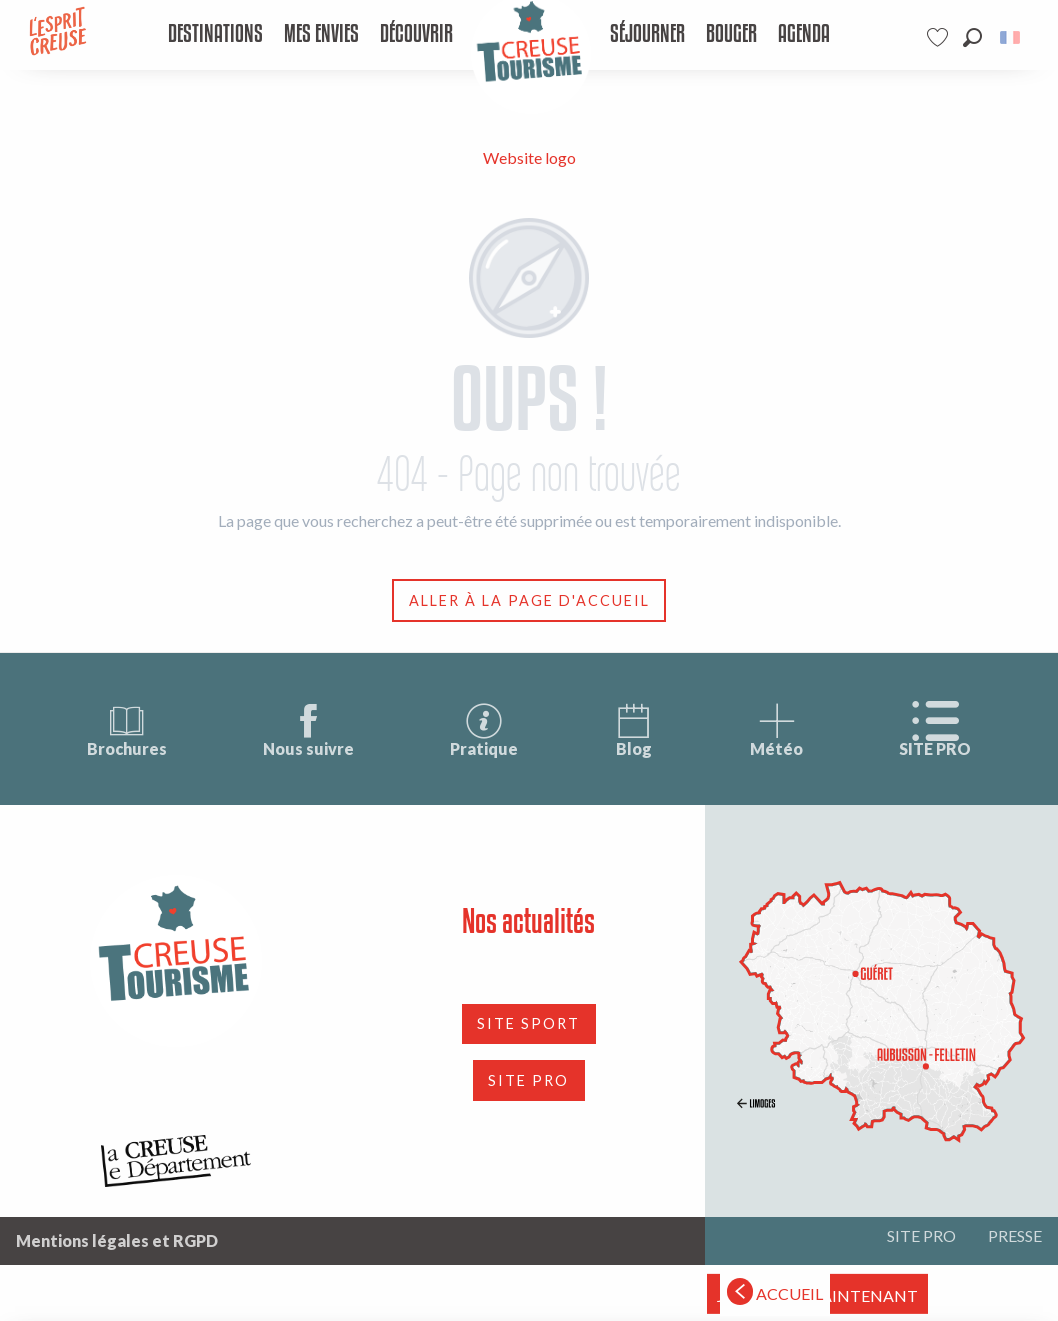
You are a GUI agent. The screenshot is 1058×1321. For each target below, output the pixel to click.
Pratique (484, 729)
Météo (776, 729)
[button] (972, 37)
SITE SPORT (528, 1023)
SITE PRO (935, 729)
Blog (634, 729)
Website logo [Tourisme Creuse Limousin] (529, 157)
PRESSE (1015, 1235)
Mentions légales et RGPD (117, 1240)
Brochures (127, 729)
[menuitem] (215, 35)
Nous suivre (308, 729)
